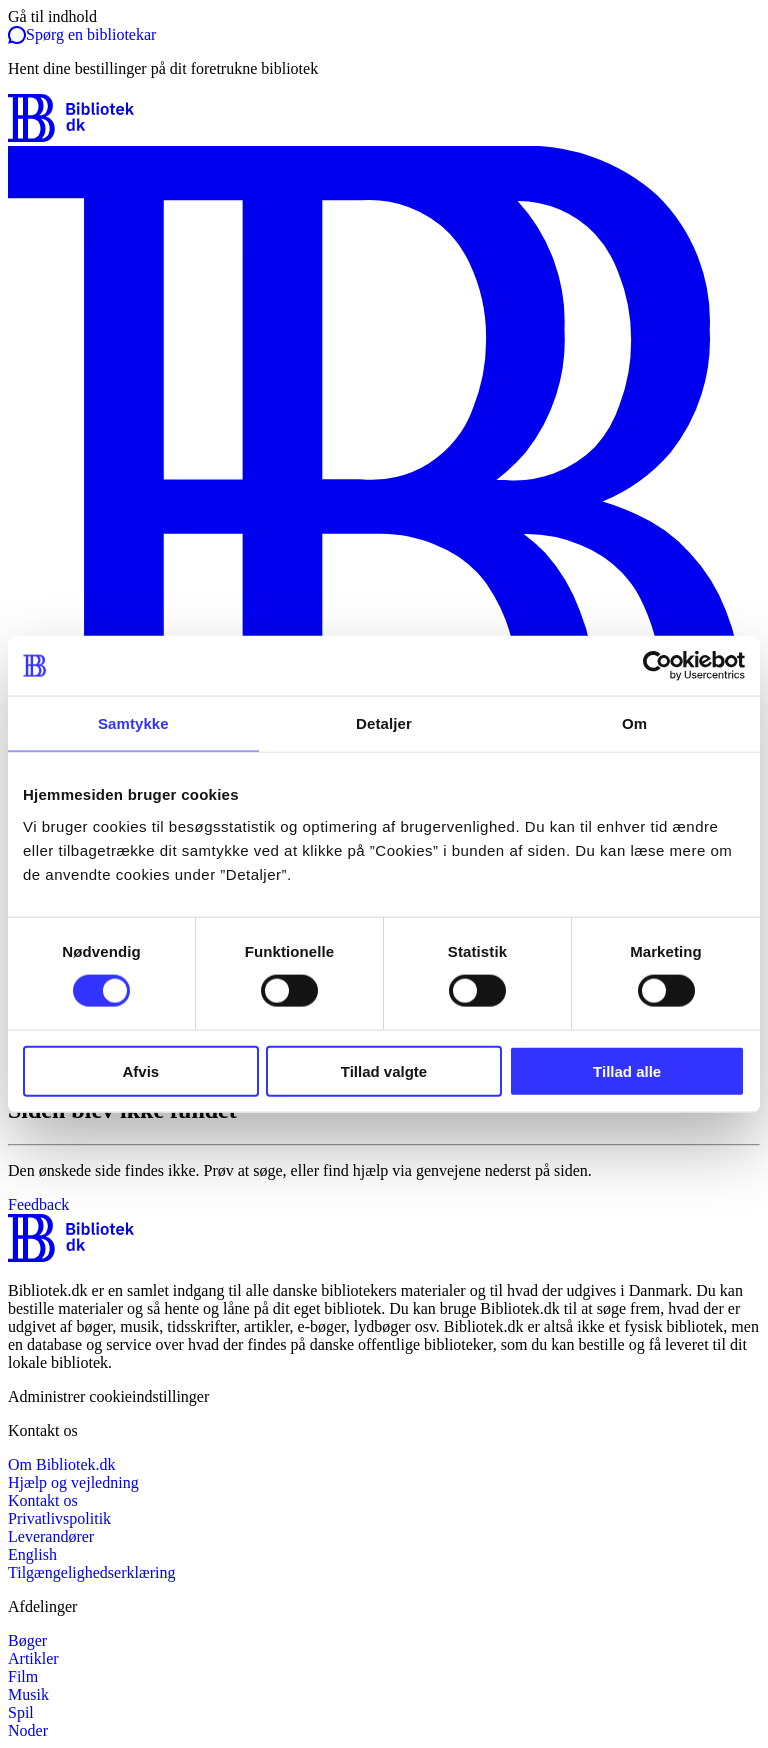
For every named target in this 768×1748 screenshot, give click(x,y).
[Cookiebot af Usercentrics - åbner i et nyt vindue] (657, 666)
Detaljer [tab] (384, 723)
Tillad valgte (384, 1070)
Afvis (140, 1070)
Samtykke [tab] (133, 723)
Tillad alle (627, 1070)
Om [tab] (634, 723)
